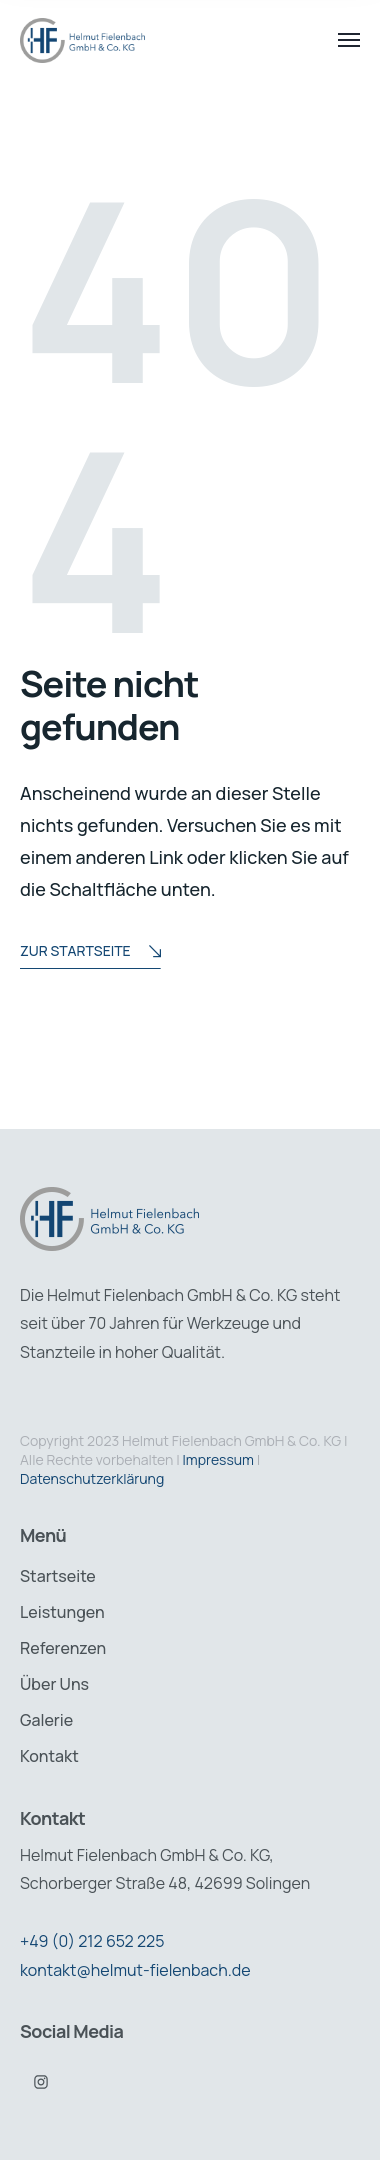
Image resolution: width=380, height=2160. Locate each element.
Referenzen (63, 1648)
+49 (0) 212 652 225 (92, 1941)
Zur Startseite (90, 952)
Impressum (218, 1459)
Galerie (46, 1720)
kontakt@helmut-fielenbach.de (135, 1970)
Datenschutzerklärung (92, 1478)
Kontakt (49, 1756)
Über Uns (54, 1684)
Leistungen (62, 1612)
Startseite (58, 1576)
